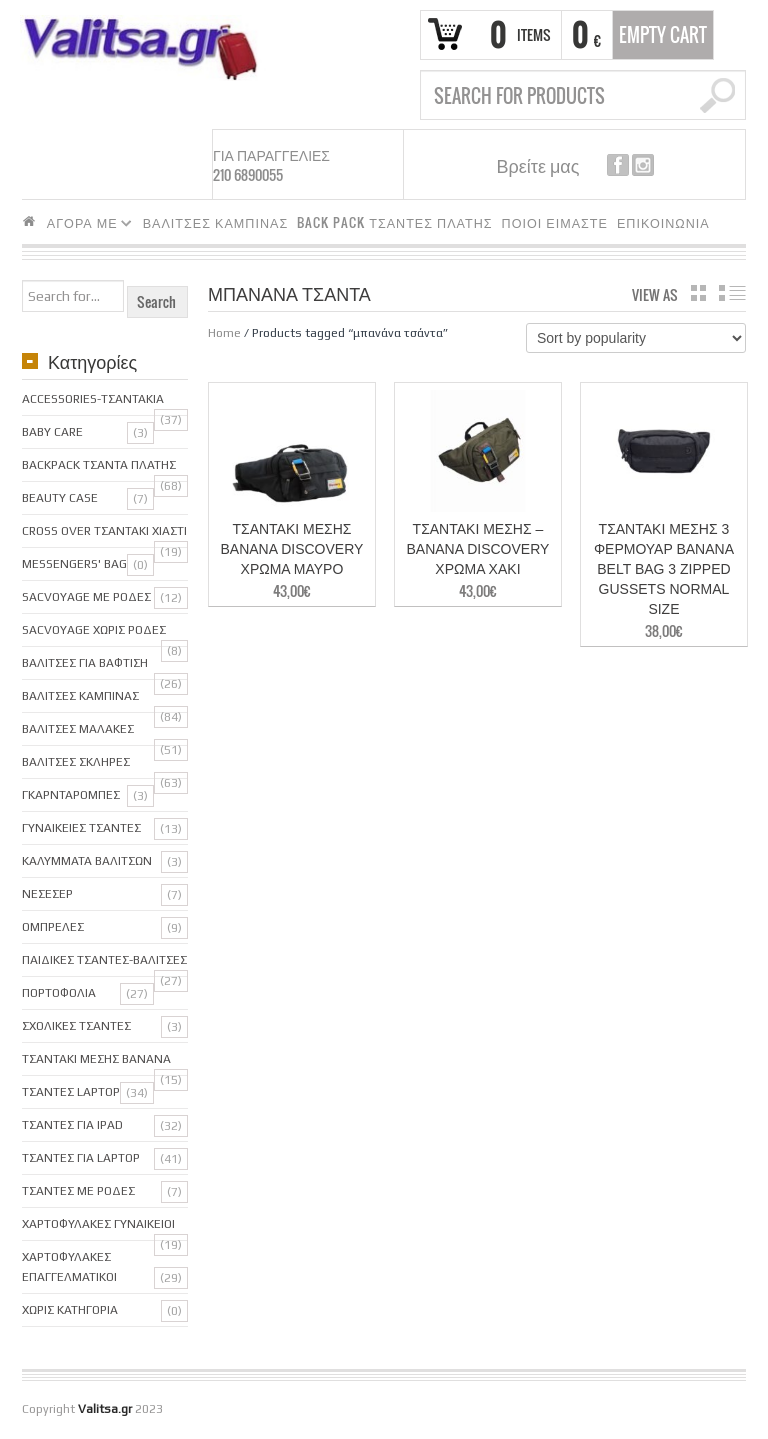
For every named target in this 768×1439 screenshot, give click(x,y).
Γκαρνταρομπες (71, 795)
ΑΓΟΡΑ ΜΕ (85, 225)
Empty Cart (663, 35)
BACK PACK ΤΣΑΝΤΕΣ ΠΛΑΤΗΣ (394, 222)
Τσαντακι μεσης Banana (96, 1059)
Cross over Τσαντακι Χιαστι (104, 531)
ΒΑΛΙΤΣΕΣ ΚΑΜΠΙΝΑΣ (216, 222)
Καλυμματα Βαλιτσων (87, 861)
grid (698, 293)
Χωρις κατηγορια (70, 1310)
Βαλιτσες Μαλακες (78, 729)
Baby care (52, 432)
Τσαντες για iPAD (72, 1125)
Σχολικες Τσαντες (76, 1026)
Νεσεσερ (47, 894)
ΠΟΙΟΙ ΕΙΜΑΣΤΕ (555, 222)
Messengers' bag (74, 564)
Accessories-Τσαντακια (93, 399)
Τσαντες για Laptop (81, 1158)
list (732, 293)
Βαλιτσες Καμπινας (80, 696)
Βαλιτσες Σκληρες (76, 762)
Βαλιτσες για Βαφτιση (85, 663)
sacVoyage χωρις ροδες (94, 630)
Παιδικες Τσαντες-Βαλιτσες (104, 960)
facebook (618, 165)
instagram (643, 165)
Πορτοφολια (59, 993)
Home (224, 333)
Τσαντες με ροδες (78, 1191)
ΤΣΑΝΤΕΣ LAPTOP (71, 1092)
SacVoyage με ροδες (86, 597)
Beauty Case (60, 498)
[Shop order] (636, 338)
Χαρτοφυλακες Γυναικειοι (98, 1224)
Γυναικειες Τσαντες (81, 828)
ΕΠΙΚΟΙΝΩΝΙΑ (663, 222)
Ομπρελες (53, 927)
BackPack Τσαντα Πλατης (99, 465)
